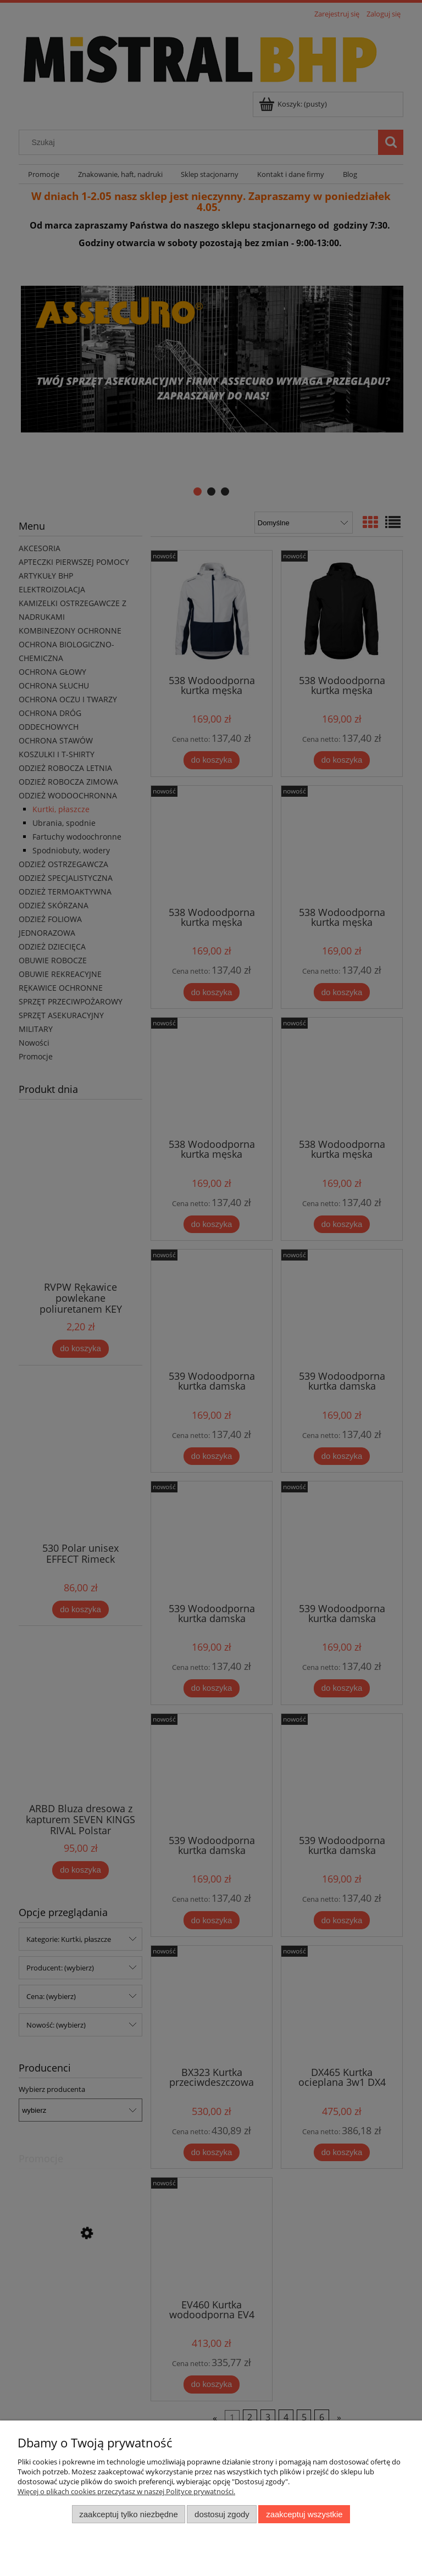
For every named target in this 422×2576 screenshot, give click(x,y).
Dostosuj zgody (222, 2514)
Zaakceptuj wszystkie (304, 2514)
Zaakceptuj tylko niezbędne (128, 2514)
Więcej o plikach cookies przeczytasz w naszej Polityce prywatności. (126, 2491)
